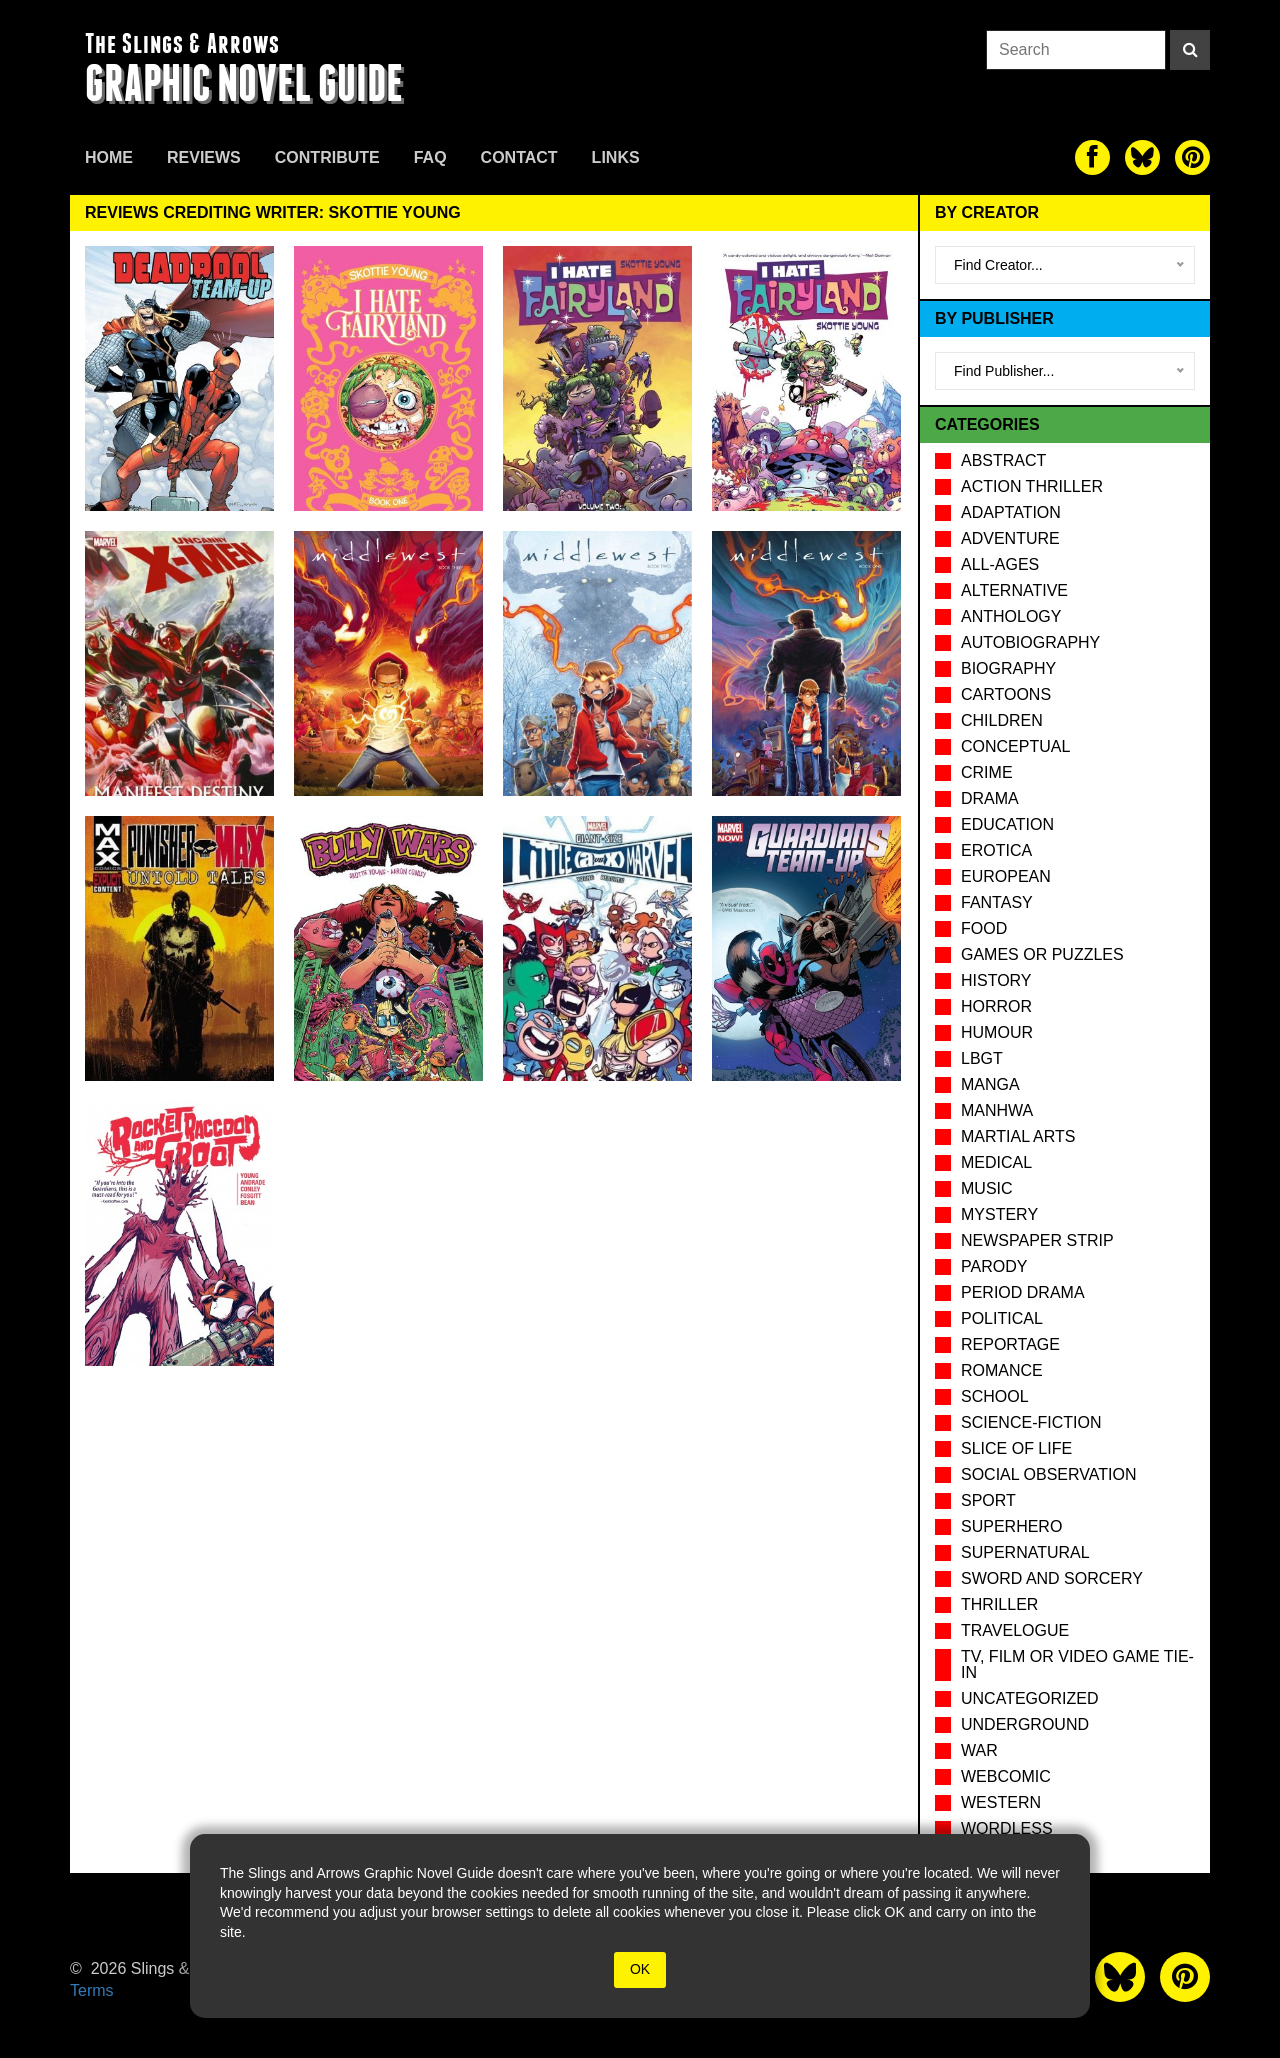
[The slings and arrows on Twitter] (1142, 157)
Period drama (1023, 1292)
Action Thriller (1032, 486)
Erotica (996, 850)
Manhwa (997, 1110)
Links (616, 157)
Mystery (999, 1214)
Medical (996, 1162)
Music (987, 1188)
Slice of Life (1016, 1448)
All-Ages (1000, 564)
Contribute (327, 157)
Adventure (1010, 538)
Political (1002, 1318)
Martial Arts (1018, 1136)
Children (1002, 720)
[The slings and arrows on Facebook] (1092, 157)
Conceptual (1015, 746)
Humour (997, 1032)
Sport (988, 1500)
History (996, 980)
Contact (519, 157)
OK (640, 1969)
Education (1007, 824)
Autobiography (1030, 642)
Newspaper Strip (1037, 1240)
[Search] (1190, 50)
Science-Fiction (1031, 1422)
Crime (987, 772)
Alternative (1014, 590)
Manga (990, 1084)
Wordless (1007, 1828)
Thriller (999, 1604)
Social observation (1048, 1474)
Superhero (1011, 1526)
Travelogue (1015, 1630)
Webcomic (1006, 1776)
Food (984, 928)
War (979, 1750)
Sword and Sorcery (1052, 1578)
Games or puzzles (1042, 954)
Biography (1008, 668)
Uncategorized (1029, 1698)
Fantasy (997, 902)
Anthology (1011, 616)
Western (1001, 1802)
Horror (996, 1006)
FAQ (430, 157)
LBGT (982, 1058)
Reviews (204, 157)
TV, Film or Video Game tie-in (1077, 1664)
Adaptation (1011, 512)
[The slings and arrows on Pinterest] (1192, 157)
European (1006, 876)
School (995, 1396)
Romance (1002, 1370)
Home (109, 157)
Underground (1025, 1724)
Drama (990, 798)
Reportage (1010, 1344)
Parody (994, 1266)
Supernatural (1025, 1552)
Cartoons (1006, 694)
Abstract (1003, 460)
